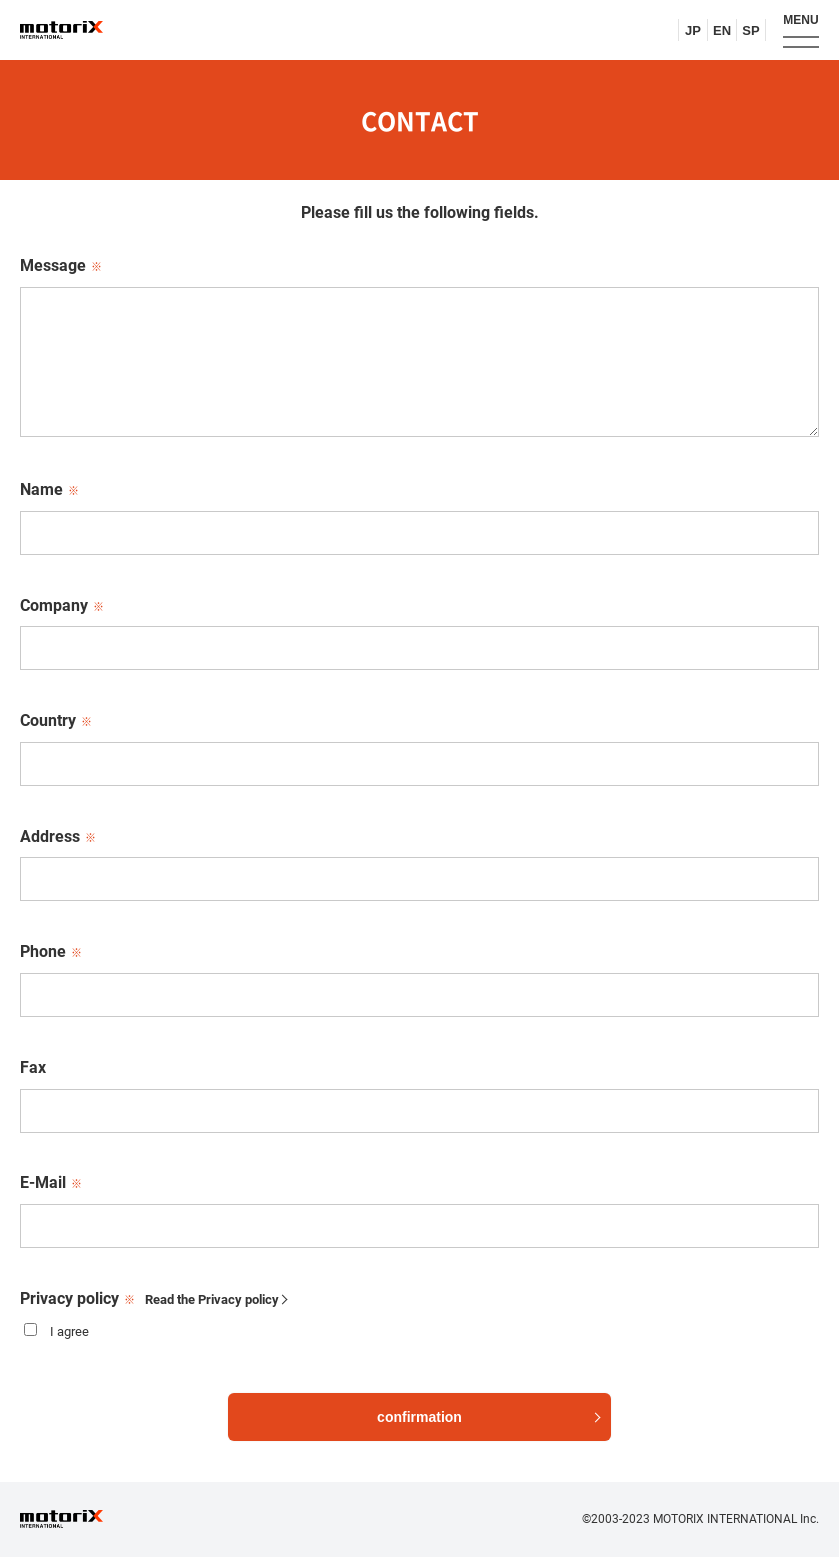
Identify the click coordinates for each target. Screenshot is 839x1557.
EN (722, 30)
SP (750, 30)
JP (693, 30)
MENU (800, 19)
